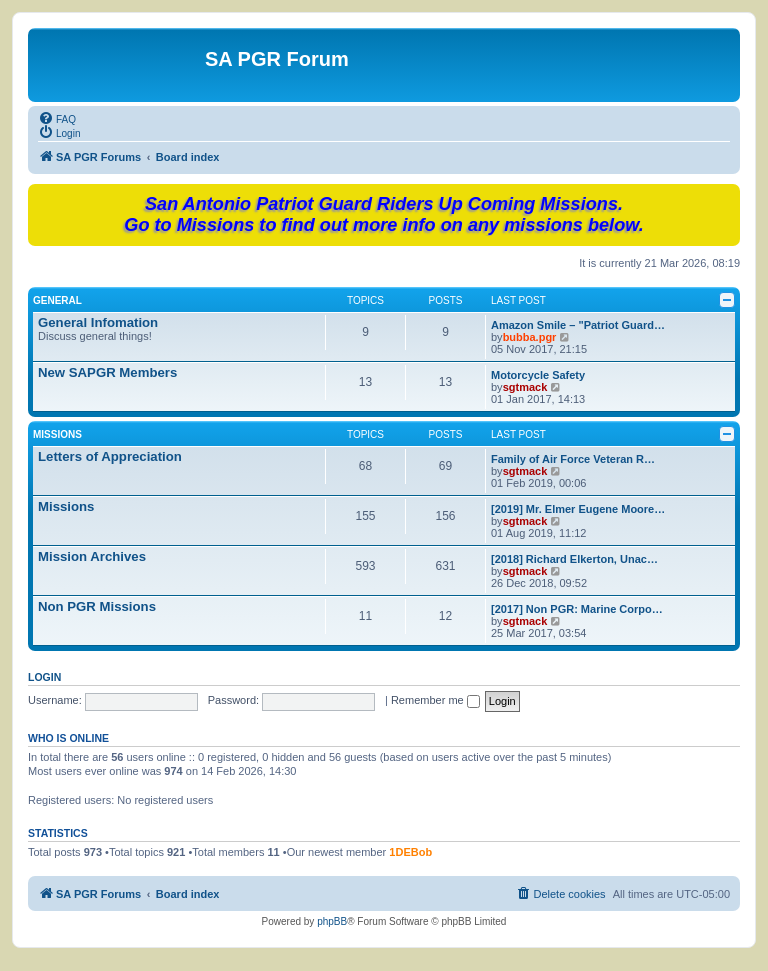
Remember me (435, 700)
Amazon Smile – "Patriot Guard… (578, 325)
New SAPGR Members (107, 372)
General (57, 300)
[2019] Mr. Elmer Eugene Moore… (578, 509)
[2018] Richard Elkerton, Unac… (574, 559)
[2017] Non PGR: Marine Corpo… (577, 609)
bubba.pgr (530, 337)
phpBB (332, 921)
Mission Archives (92, 556)
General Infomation (98, 322)
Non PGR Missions (97, 606)
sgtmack (525, 387)
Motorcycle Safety (538, 375)
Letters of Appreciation (110, 456)
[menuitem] (57, 118)
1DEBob (410, 852)
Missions (57, 434)
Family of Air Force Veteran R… (573, 459)
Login (44, 677)
